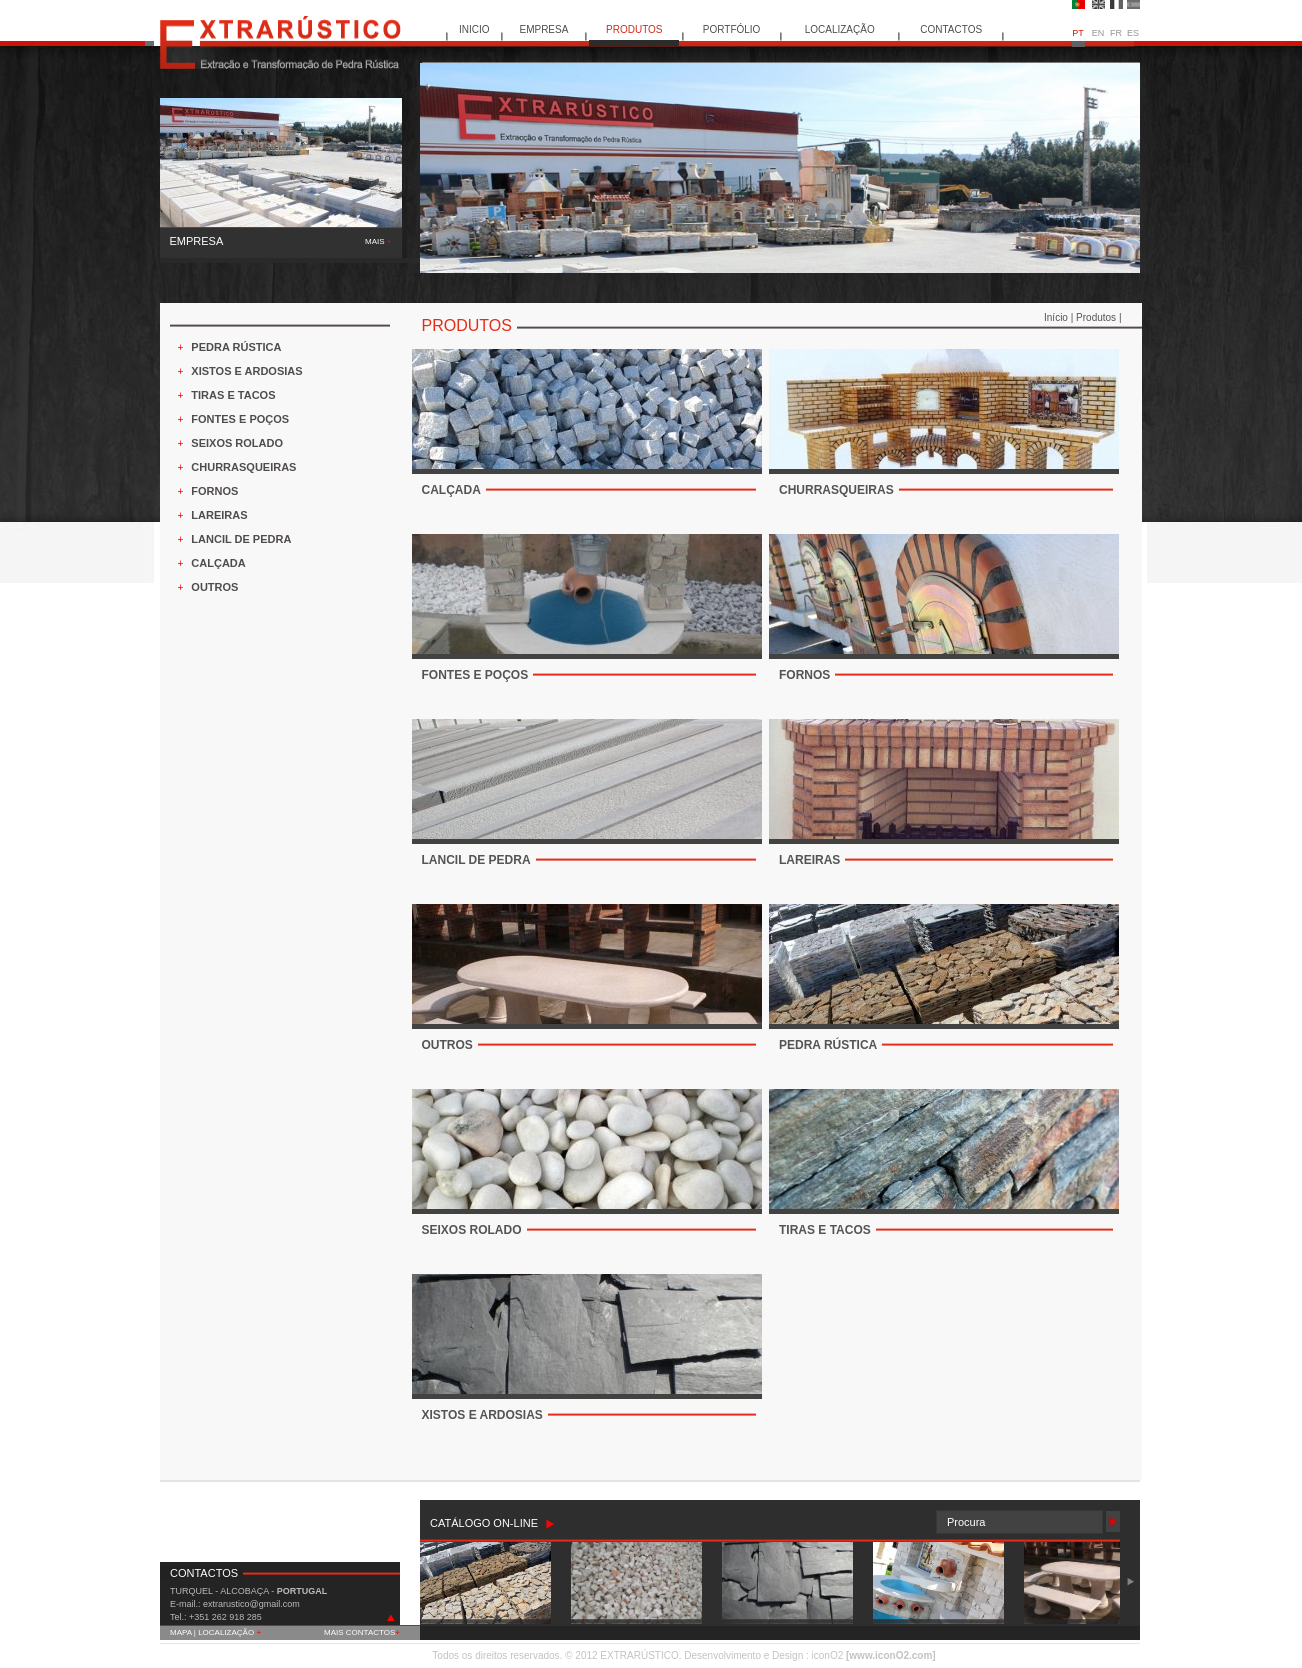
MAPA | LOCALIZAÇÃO (215, 1632)
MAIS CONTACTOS (362, 1632)
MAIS (378, 241)
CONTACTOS (951, 29)
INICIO (474, 29)
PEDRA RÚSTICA (236, 347)
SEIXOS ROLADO (237, 443)
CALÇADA (218, 563)
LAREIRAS (219, 515)
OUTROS (214, 587)
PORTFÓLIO (732, 29)
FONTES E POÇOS (240, 419)
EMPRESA (543, 29)
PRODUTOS (634, 29)
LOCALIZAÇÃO (840, 29)
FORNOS (214, 491)
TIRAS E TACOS (233, 395)
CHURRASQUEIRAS (243, 467)
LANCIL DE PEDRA (241, 539)
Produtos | (1098, 317)
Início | (1060, 317)
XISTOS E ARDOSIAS (246, 371)
